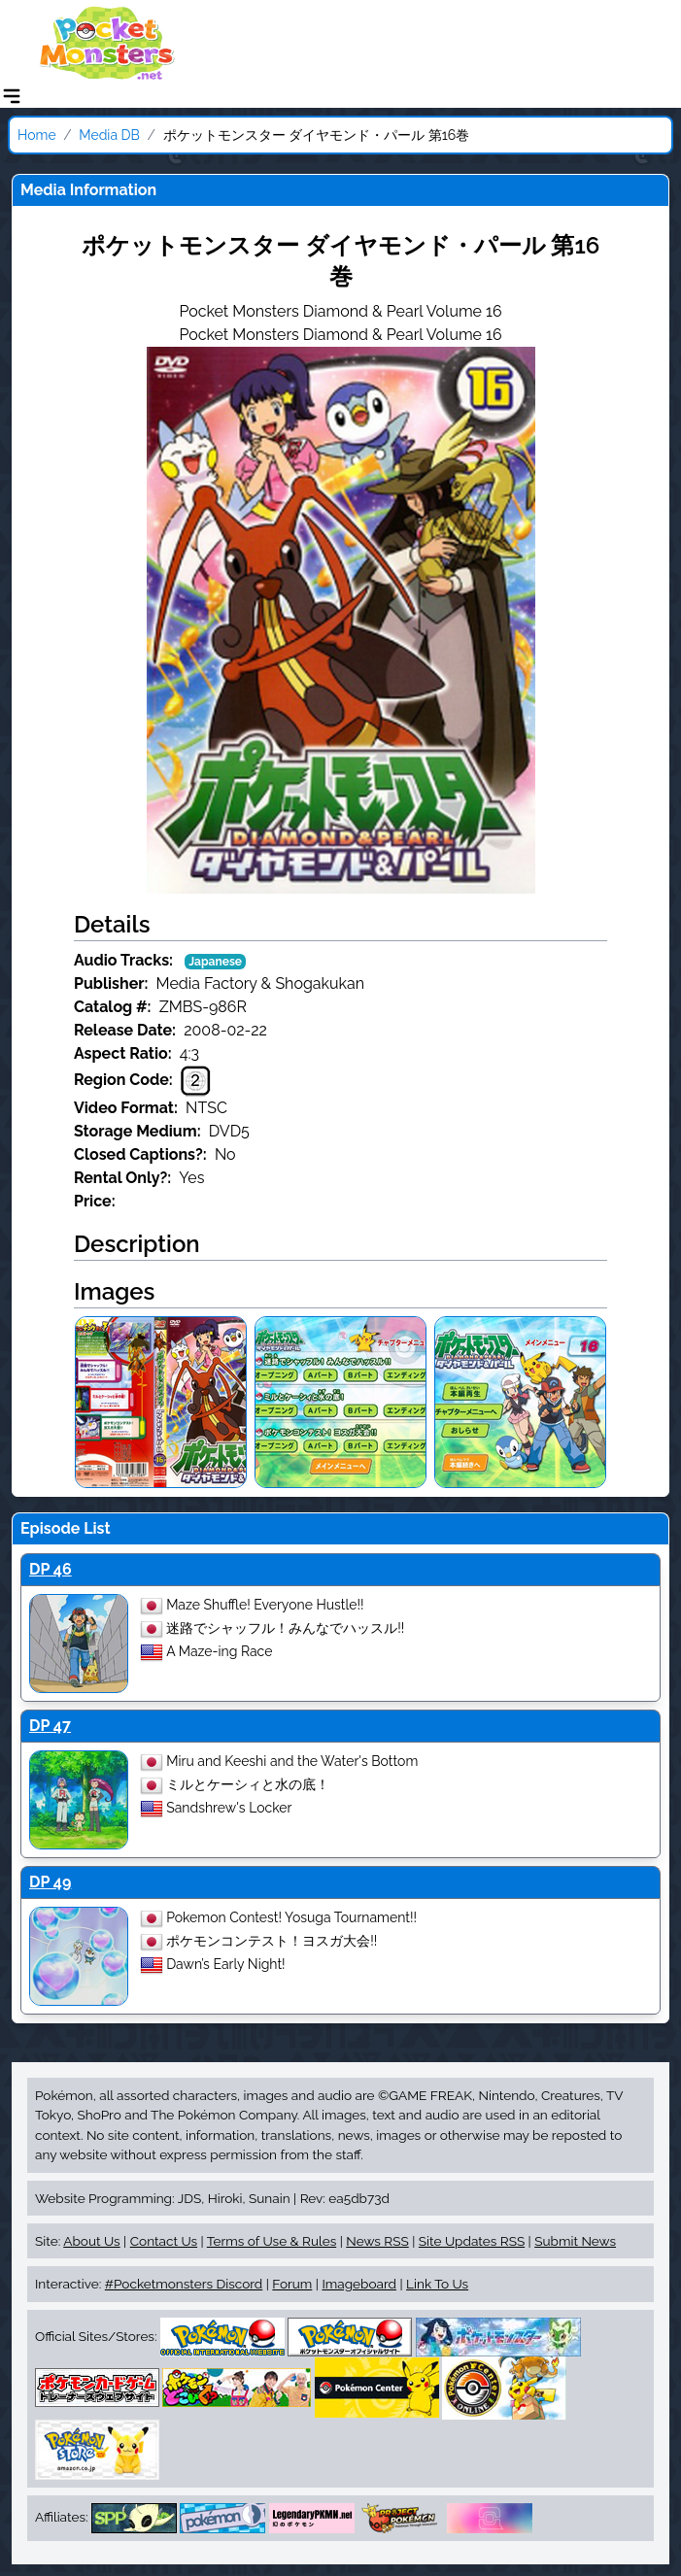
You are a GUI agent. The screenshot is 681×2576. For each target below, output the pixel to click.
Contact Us (163, 2241)
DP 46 (50, 1569)
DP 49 (50, 1882)
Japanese (215, 961)
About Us (91, 2241)
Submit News (575, 2241)
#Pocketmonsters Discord (183, 2283)
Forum (292, 2283)
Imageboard (359, 2283)
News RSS (377, 2241)
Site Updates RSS (472, 2241)
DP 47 (50, 1725)
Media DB (109, 135)
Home (36, 135)
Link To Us (437, 2283)
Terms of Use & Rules (271, 2241)
